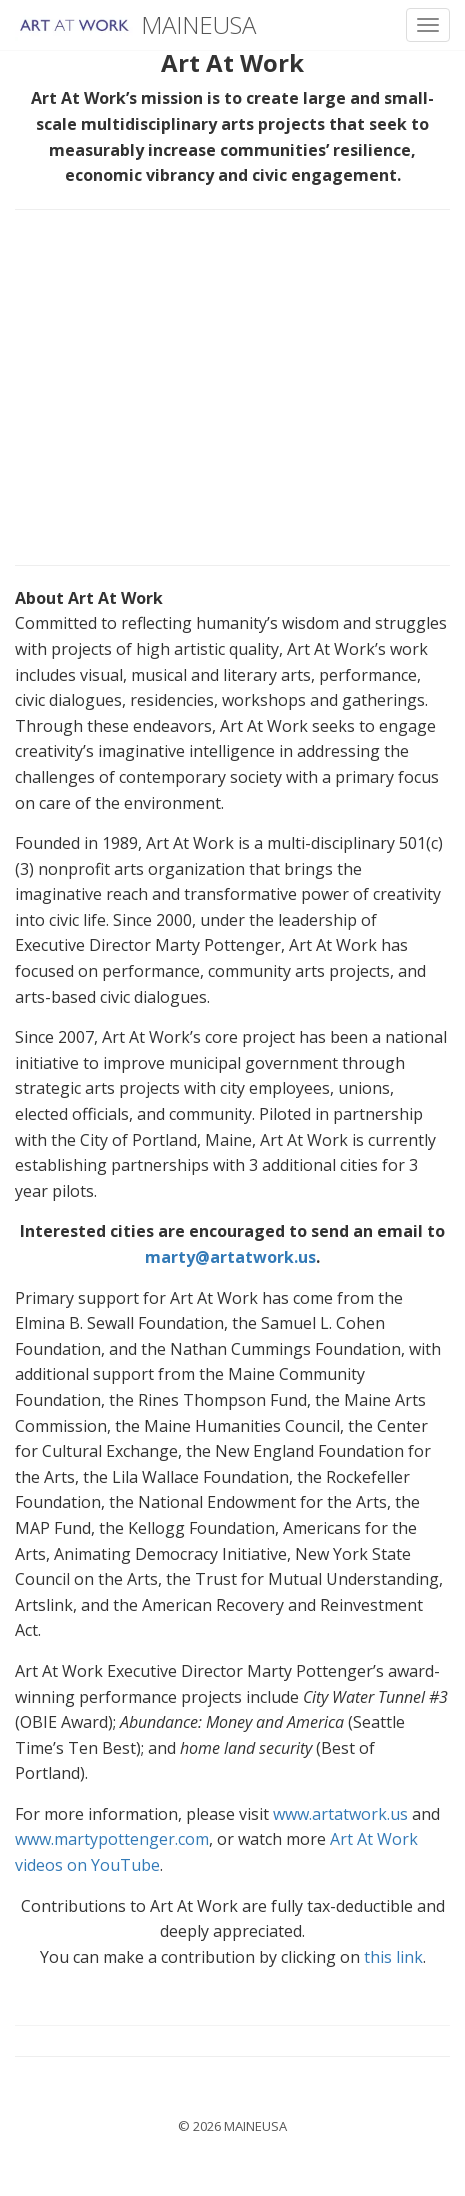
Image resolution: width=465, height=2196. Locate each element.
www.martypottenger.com (112, 1839)
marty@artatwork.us (230, 1257)
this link (393, 1957)
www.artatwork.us (340, 1814)
